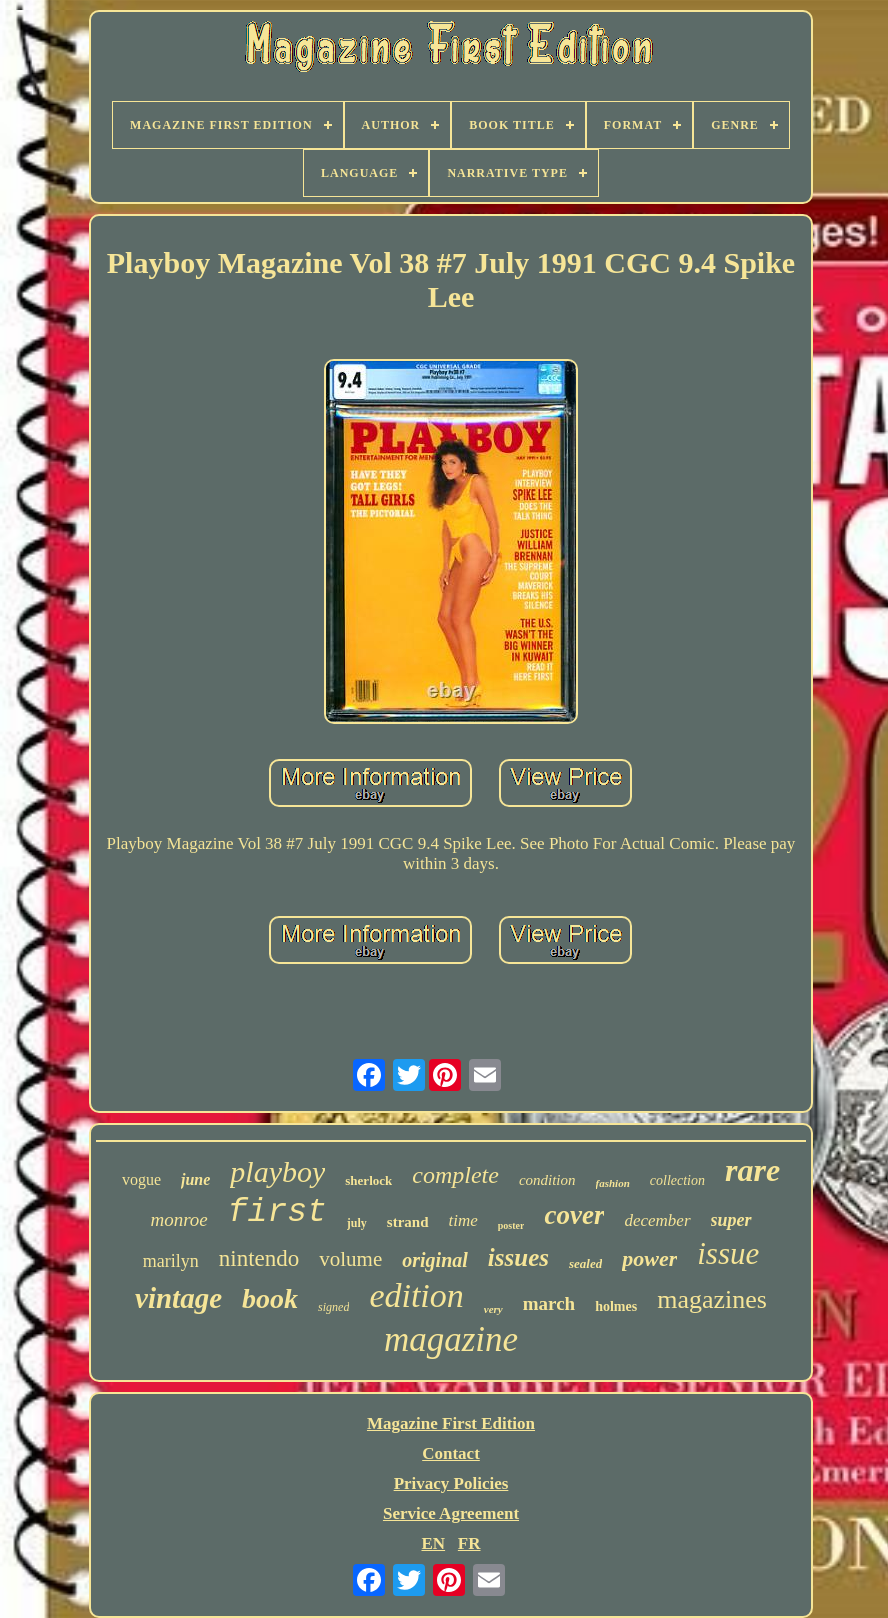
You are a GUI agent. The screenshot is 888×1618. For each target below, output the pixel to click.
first (277, 1212)
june (195, 1179)
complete (455, 1175)
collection (677, 1180)
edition (416, 1295)
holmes (616, 1306)
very (493, 1309)
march (549, 1303)
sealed (585, 1263)
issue (728, 1253)
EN (433, 1543)
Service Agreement (451, 1513)
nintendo (259, 1258)
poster (511, 1225)
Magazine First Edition (451, 1423)
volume (350, 1259)
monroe (178, 1219)
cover (574, 1215)
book (270, 1298)
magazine (451, 1339)
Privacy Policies (451, 1483)
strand (408, 1222)
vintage (178, 1298)
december (657, 1220)
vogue (141, 1179)
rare (752, 1170)
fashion (613, 1183)
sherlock (368, 1180)
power (649, 1258)
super (731, 1220)
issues (518, 1257)
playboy (277, 1171)
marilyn (171, 1261)
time (463, 1220)
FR (469, 1543)
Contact (451, 1453)
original (435, 1260)
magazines (712, 1299)
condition (547, 1180)
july (357, 1223)
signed (333, 1307)
